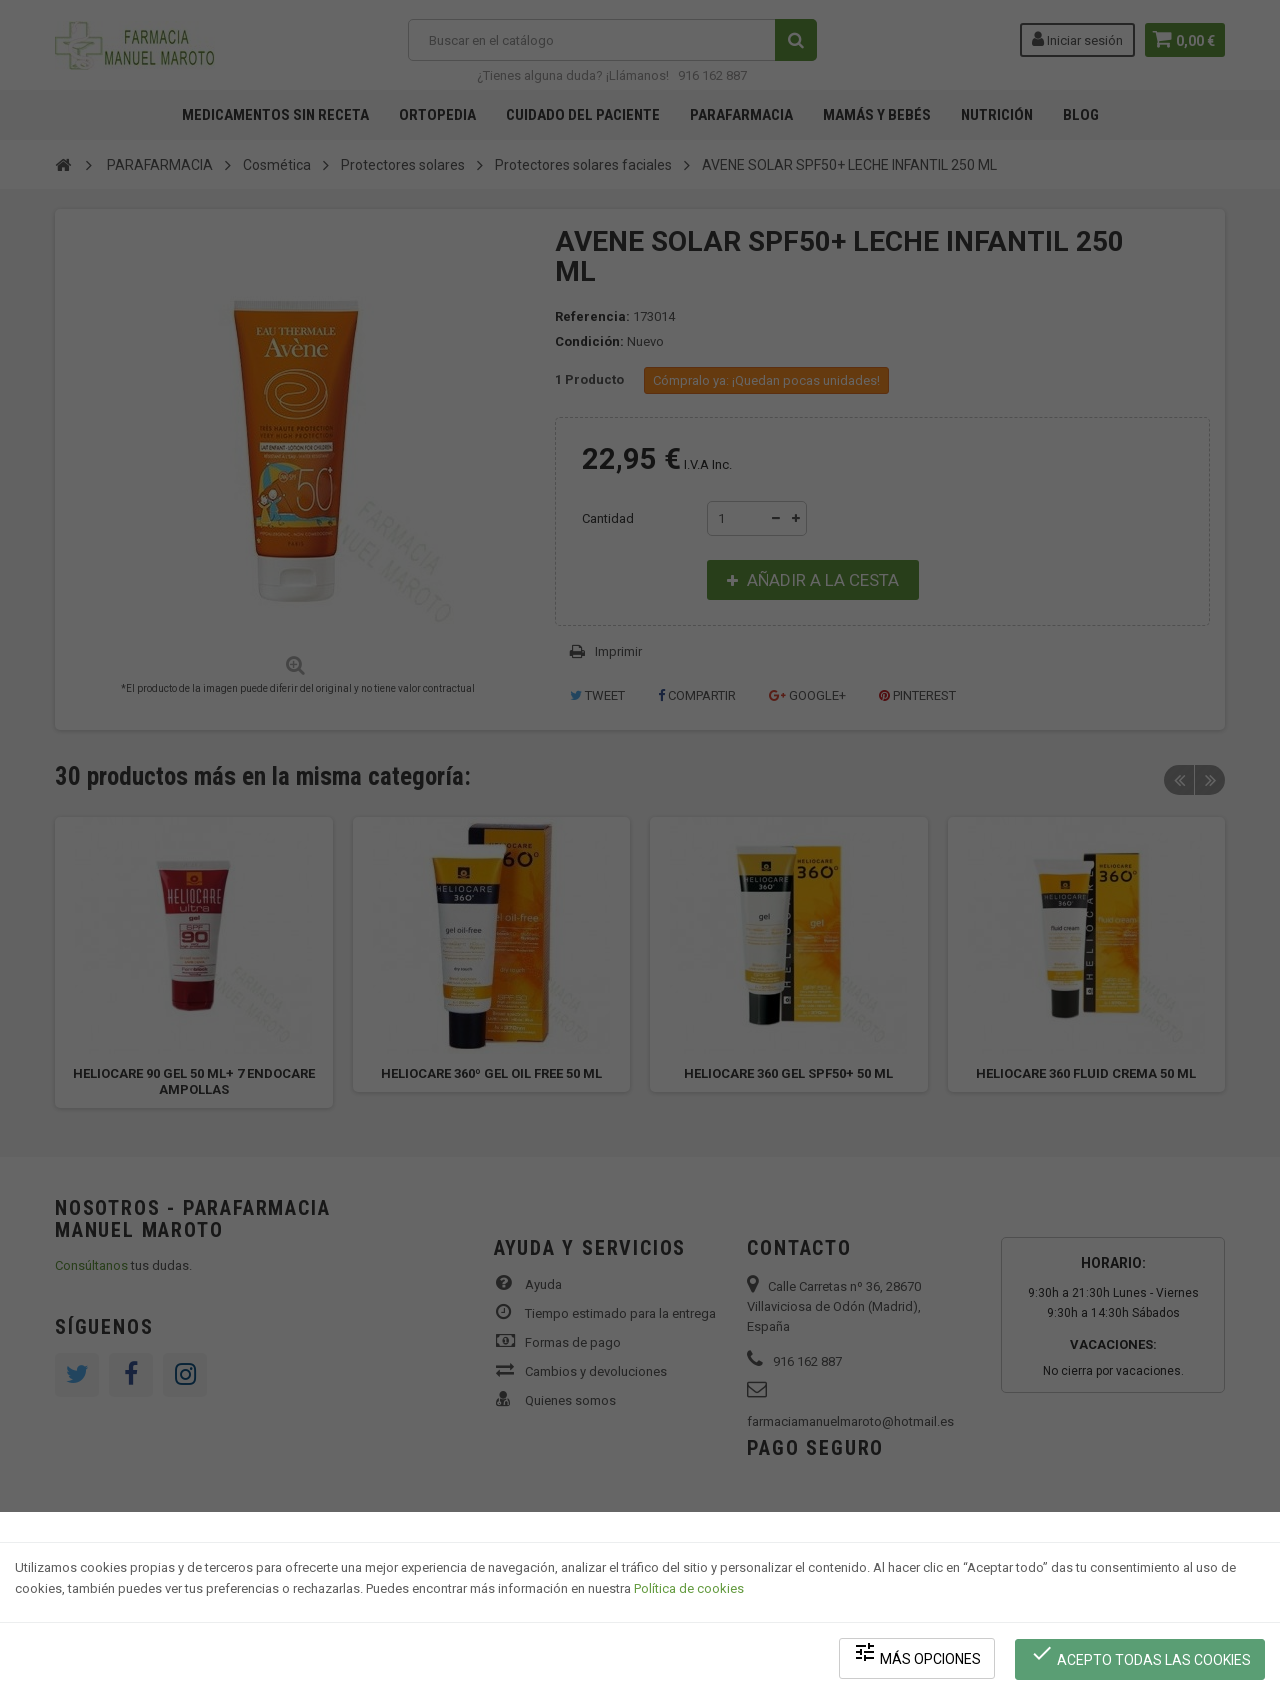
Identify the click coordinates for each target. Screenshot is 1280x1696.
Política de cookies (689, 1591)
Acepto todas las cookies (1141, 1656)
